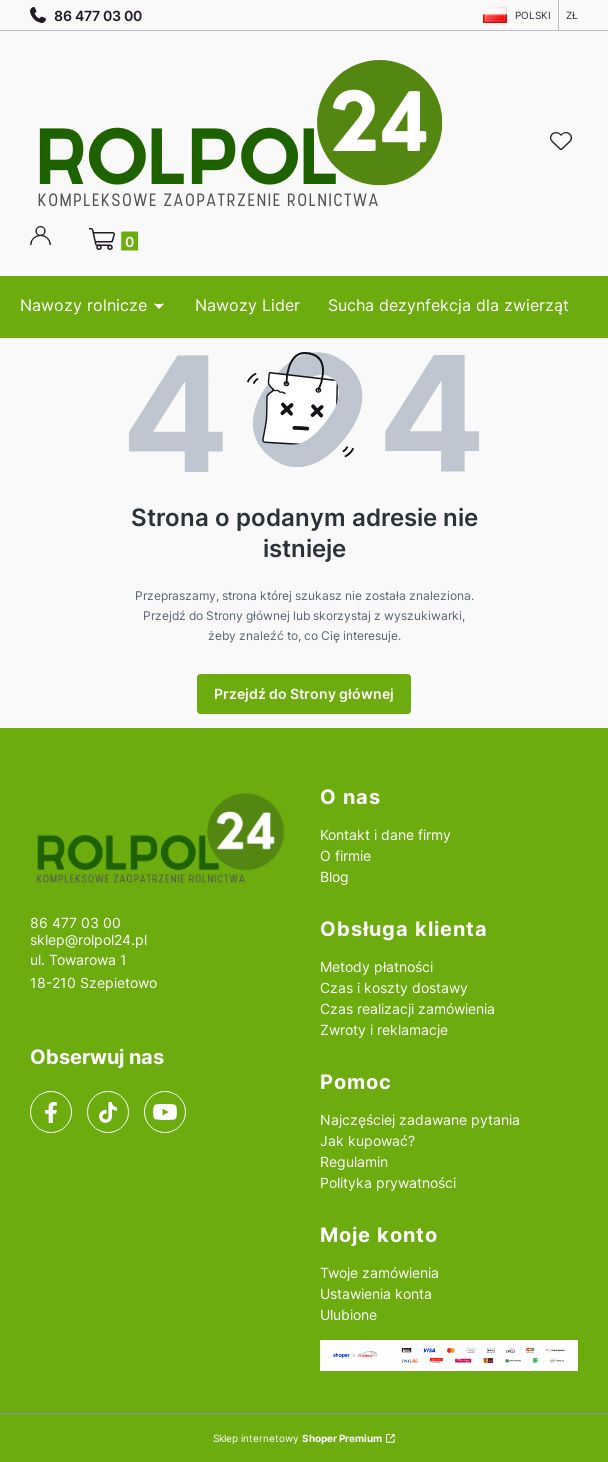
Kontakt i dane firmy (385, 834)
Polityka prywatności (388, 1182)
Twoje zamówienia (379, 1272)
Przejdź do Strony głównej (304, 693)
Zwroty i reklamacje (384, 1029)
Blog (334, 876)
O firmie (345, 855)
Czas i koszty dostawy (394, 987)
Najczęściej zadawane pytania (420, 1119)
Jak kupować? (367, 1140)
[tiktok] (108, 1113)
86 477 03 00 (86, 15)
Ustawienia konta (376, 1293)
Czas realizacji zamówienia (407, 1008)
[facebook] (51, 1113)
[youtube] (164, 1112)
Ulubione (348, 1314)
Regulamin (354, 1161)
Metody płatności (376, 966)
